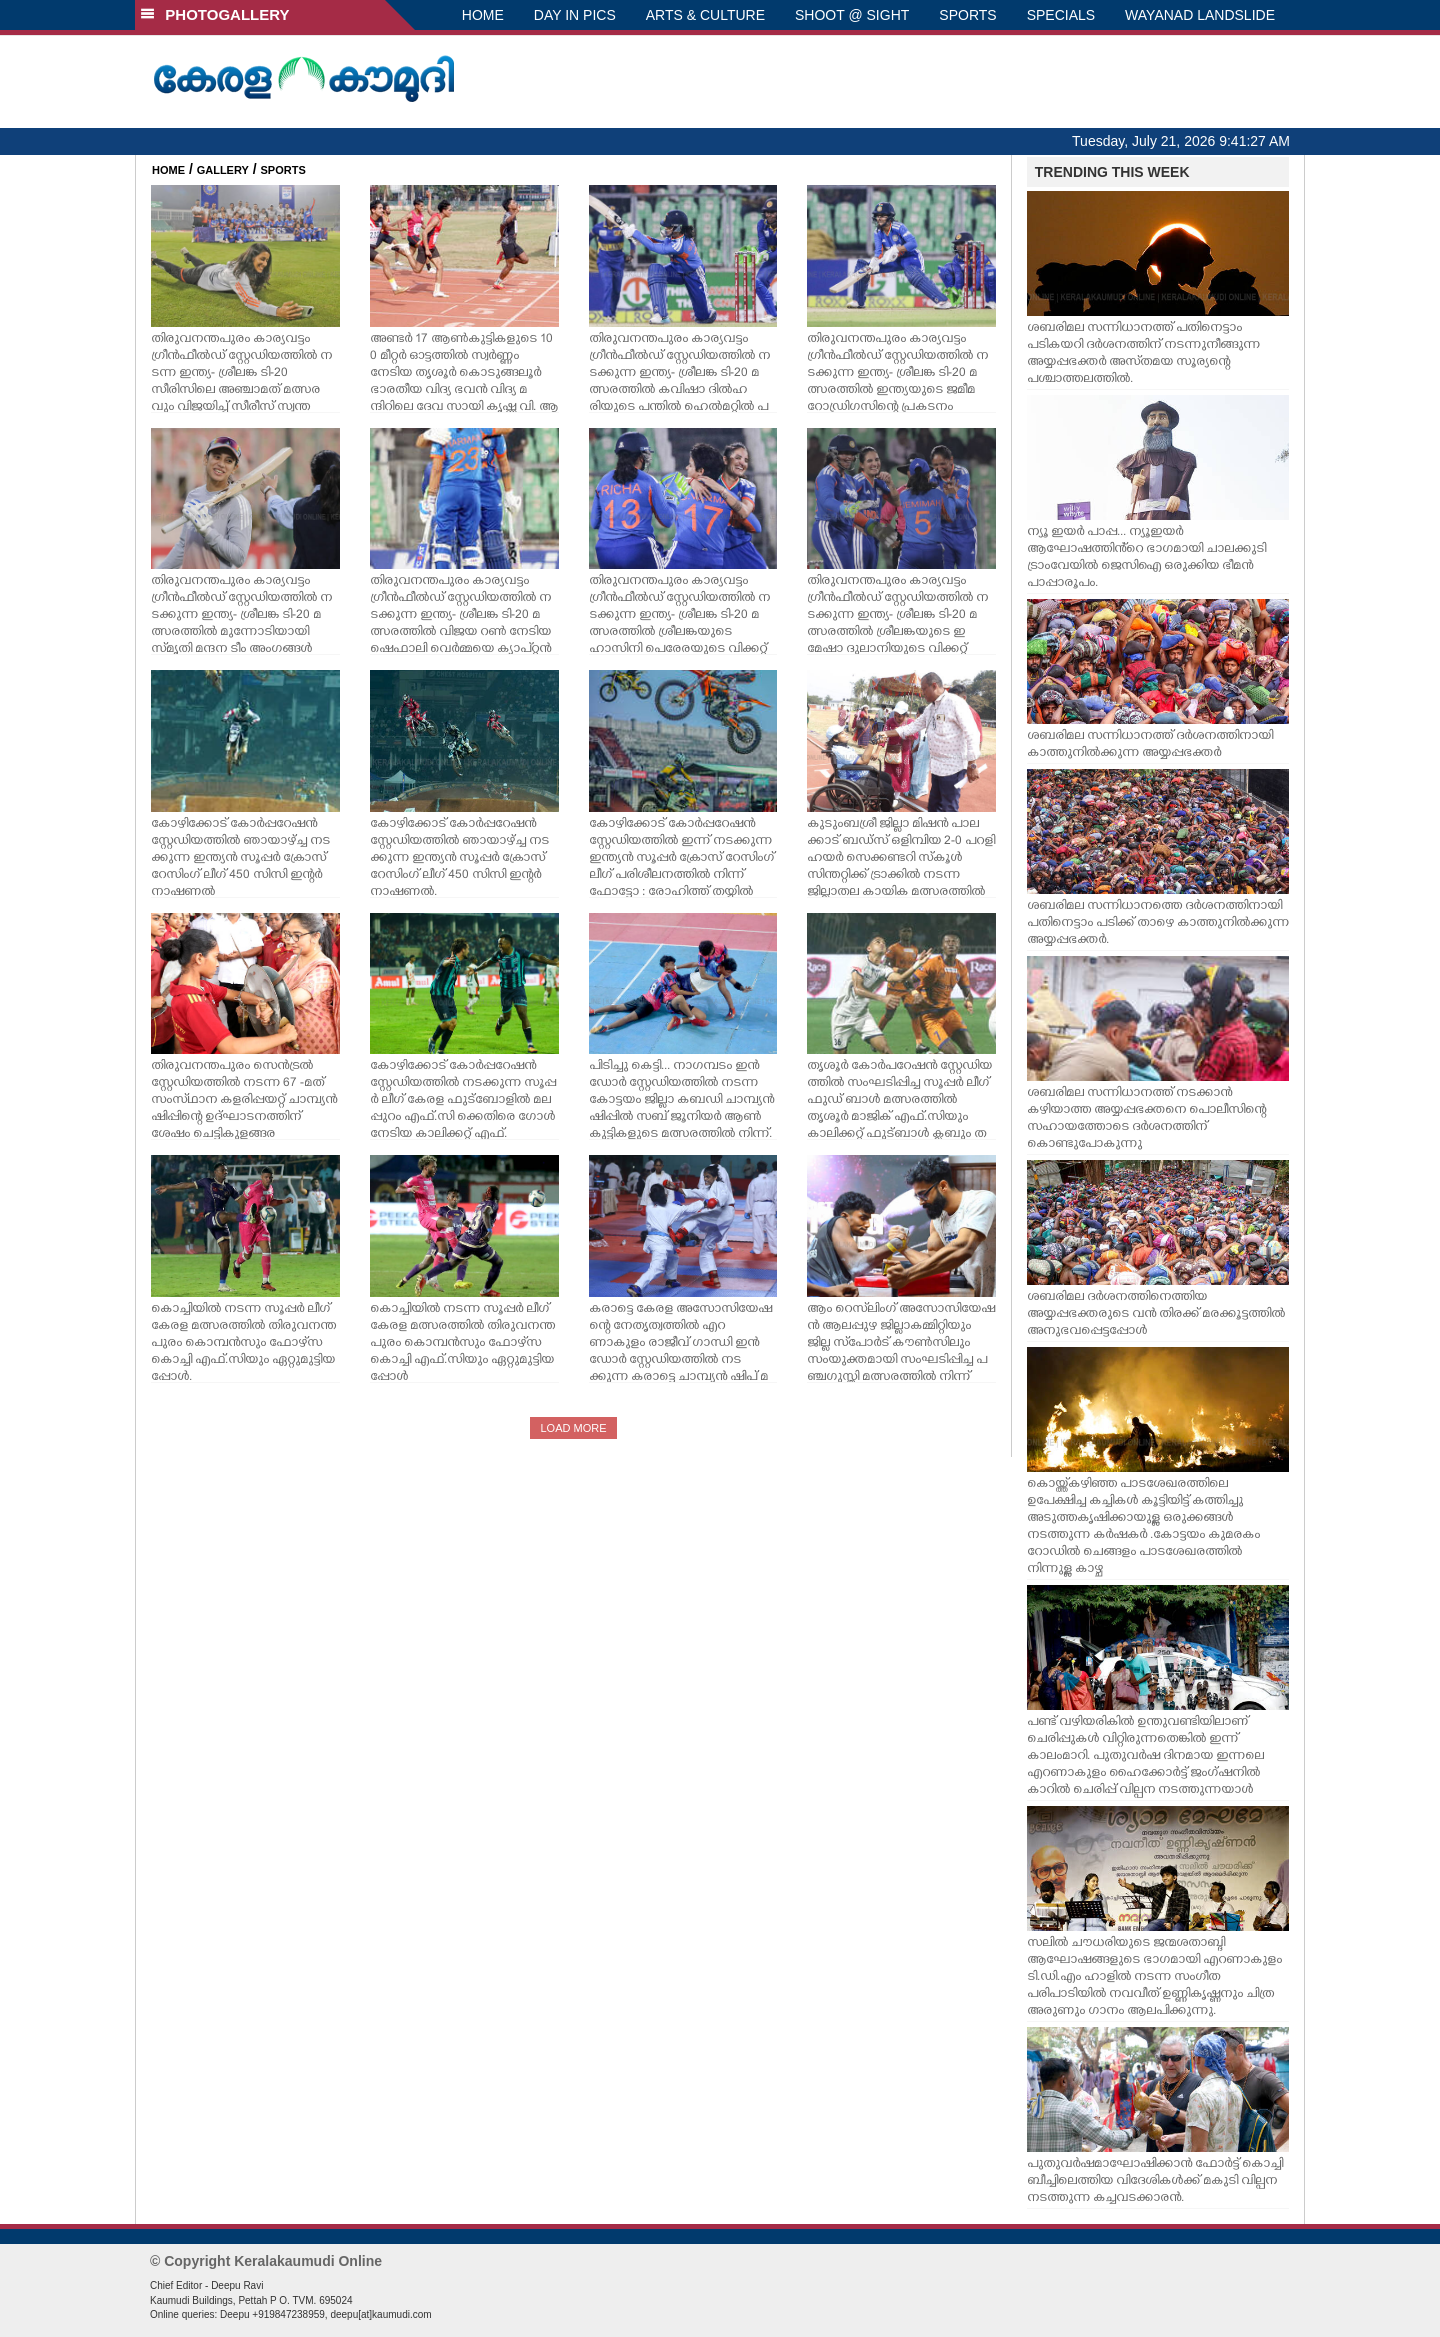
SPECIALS (1061, 15)
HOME (483, 15)
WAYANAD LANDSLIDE (1200, 15)
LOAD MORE (573, 1428)
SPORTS (967, 15)
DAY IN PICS (575, 15)
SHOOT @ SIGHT (852, 15)
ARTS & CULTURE (705, 15)
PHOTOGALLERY (215, 14)
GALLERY (223, 170)
